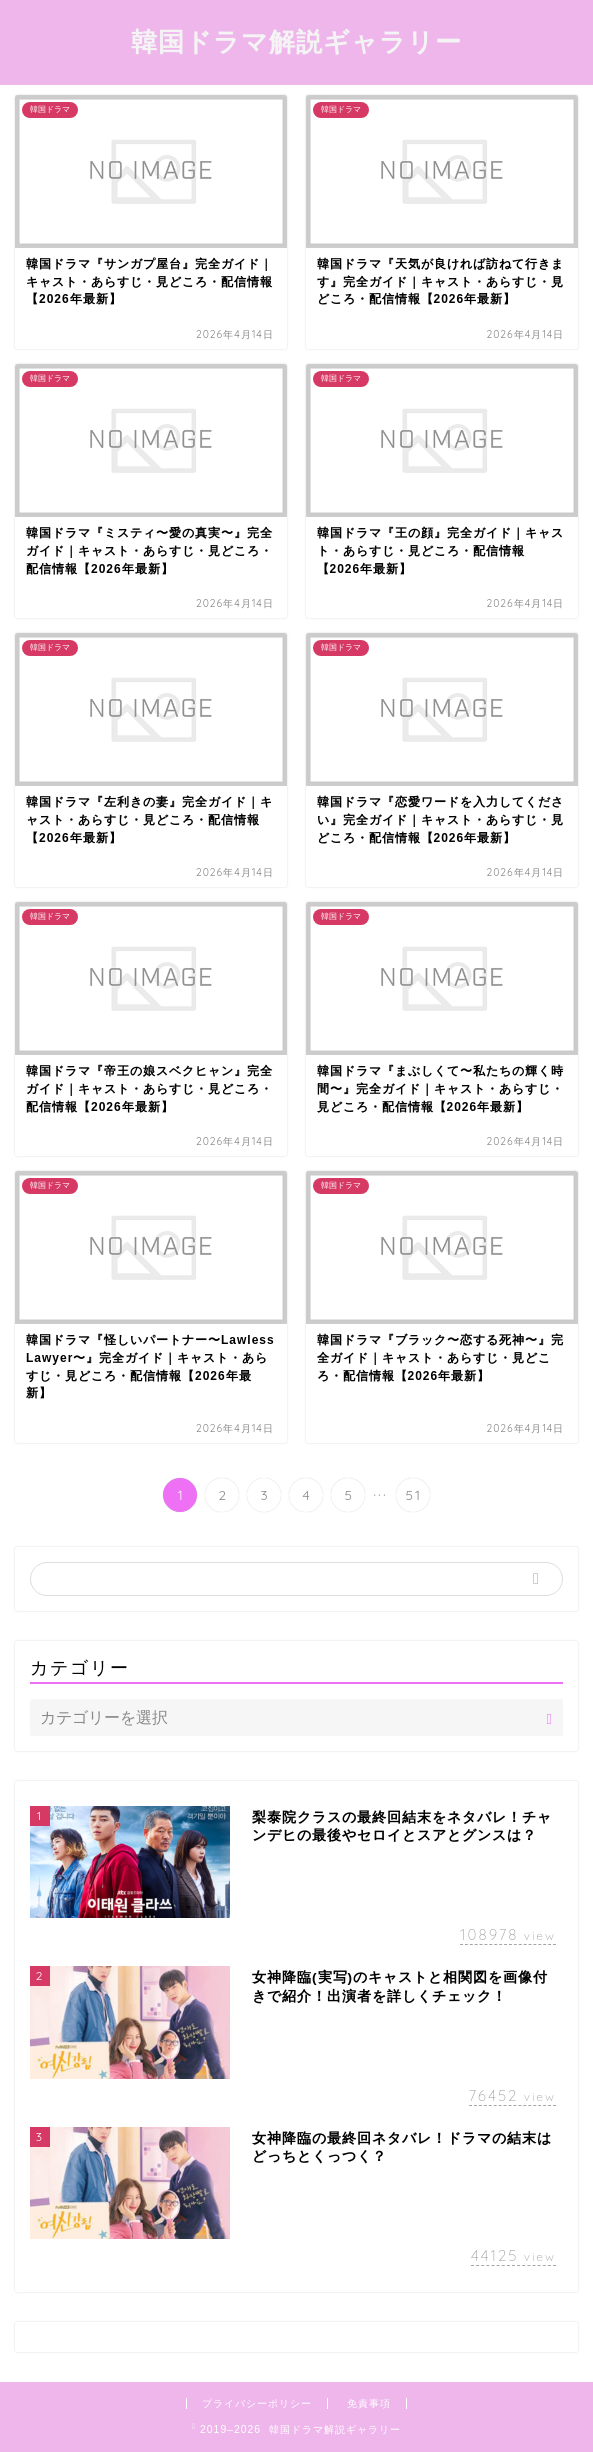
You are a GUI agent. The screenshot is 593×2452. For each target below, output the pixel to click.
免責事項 (369, 2403)
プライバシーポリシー (257, 2403)
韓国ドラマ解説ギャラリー (296, 41)
